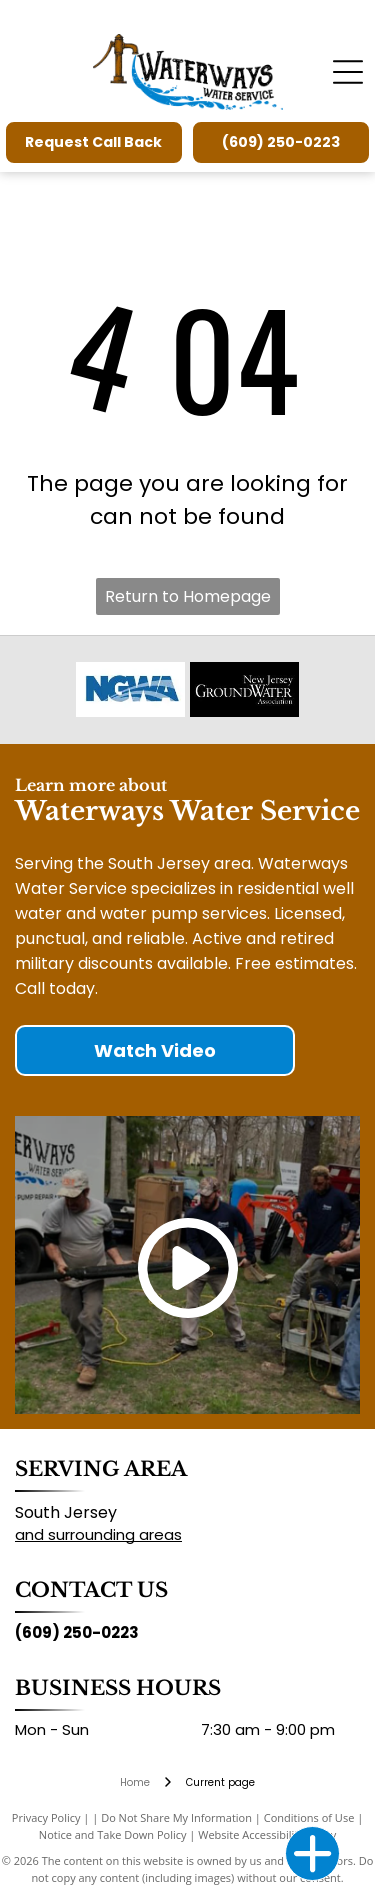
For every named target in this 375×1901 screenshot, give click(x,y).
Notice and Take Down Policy (113, 1834)
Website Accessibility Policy (267, 1834)
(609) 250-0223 (77, 1632)
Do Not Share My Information (176, 1817)
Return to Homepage (188, 596)
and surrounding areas (98, 1534)
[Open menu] (348, 72)
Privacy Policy (46, 1817)
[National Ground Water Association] (130, 690)
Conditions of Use (309, 1817)
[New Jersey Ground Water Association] (244, 690)
